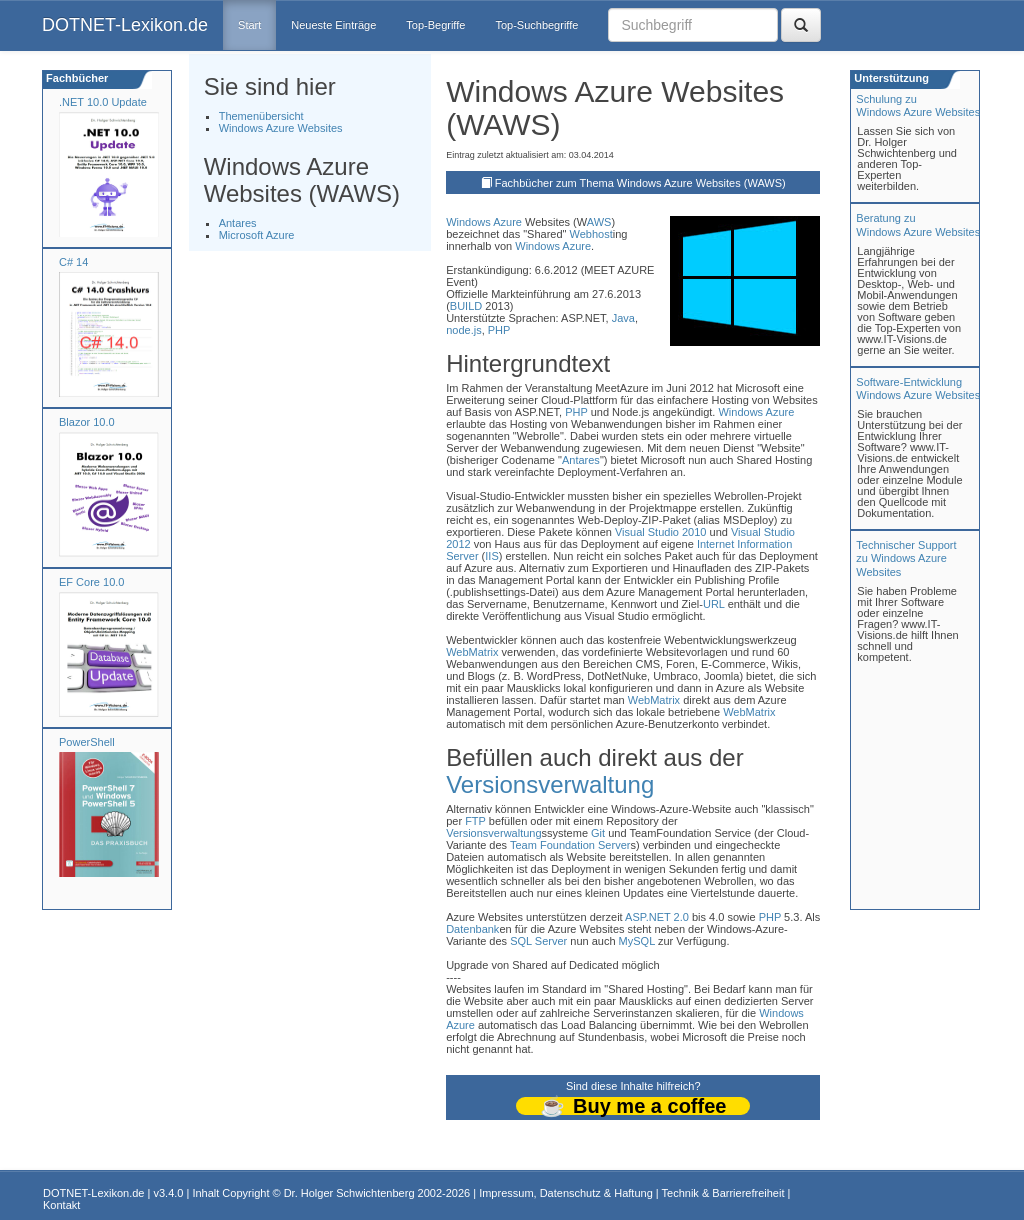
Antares (238, 223)
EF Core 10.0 (91, 582)
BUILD (466, 306)
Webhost (591, 234)
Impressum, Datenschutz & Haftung (566, 1193)
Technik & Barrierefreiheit (723, 1193)
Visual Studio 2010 (661, 532)
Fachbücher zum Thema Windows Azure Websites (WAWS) (640, 183)
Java (623, 318)
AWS (599, 222)
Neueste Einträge (333, 25)
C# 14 (73, 262)
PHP (499, 330)
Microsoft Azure (257, 235)
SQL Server (538, 941)
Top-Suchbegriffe (536, 25)
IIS (491, 556)
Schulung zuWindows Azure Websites (918, 105)
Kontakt (61, 1205)
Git (598, 833)
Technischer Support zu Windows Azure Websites (906, 558)
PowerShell (87, 742)
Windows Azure (484, 222)
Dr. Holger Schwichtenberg (349, 1193)
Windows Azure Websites (281, 128)
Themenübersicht (261, 116)
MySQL (637, 941)
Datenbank (472, 929)
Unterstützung (890, 78)
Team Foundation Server (570, 845)
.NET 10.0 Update (103, 102)
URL (714, 604)
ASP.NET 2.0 (657, 917)
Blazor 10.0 (87, 422)
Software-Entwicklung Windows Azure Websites (918, 388)
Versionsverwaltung (550, 784)
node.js (463, 330)
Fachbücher (75, 78)
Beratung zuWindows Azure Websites (918, 224)
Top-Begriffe (435, 25)
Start (249, 25)
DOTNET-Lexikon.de (125, 25)
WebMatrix (472, 652)
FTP (475, 821)
